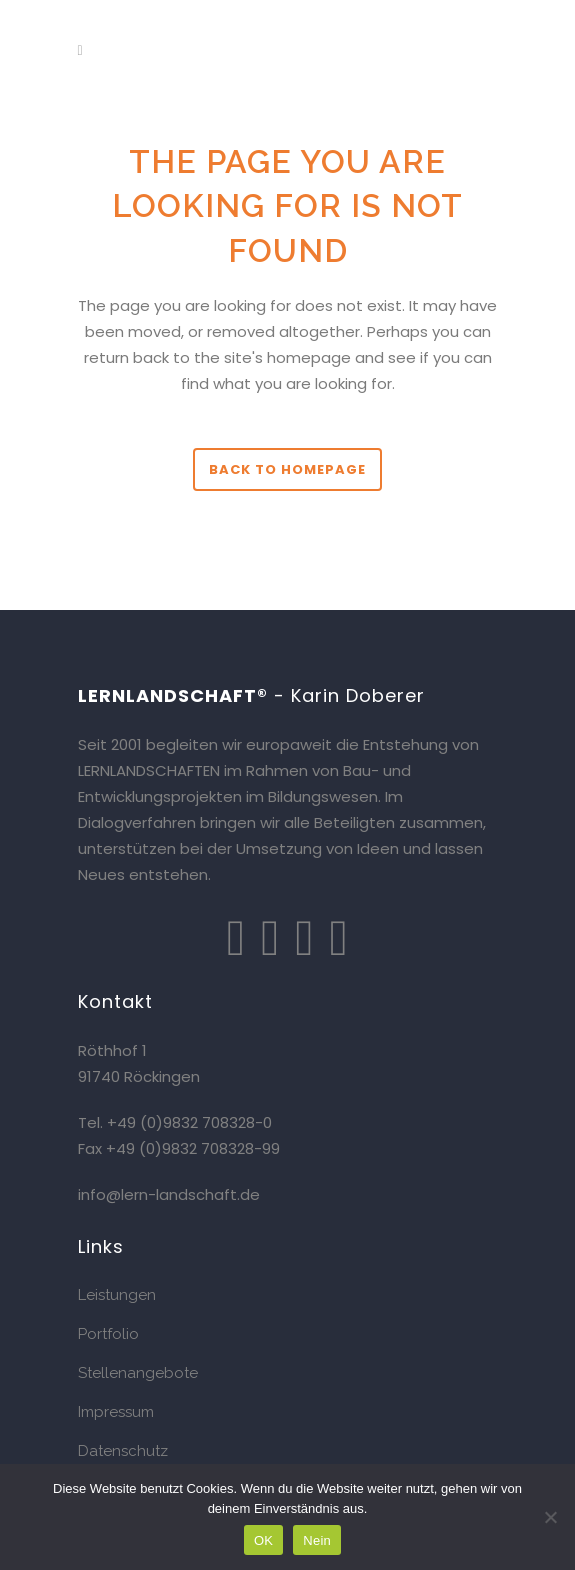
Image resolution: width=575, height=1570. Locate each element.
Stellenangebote (138, 1373)
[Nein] (550, 1517)
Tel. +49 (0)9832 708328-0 (175, 1122)
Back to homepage (287, 469)
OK (263, 1540)
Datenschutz (123, 1451)
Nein (317, 1540)
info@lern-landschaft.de (169, 1194)
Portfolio (108, 1334)
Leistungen (117, 1295)
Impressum (116, 1412)
